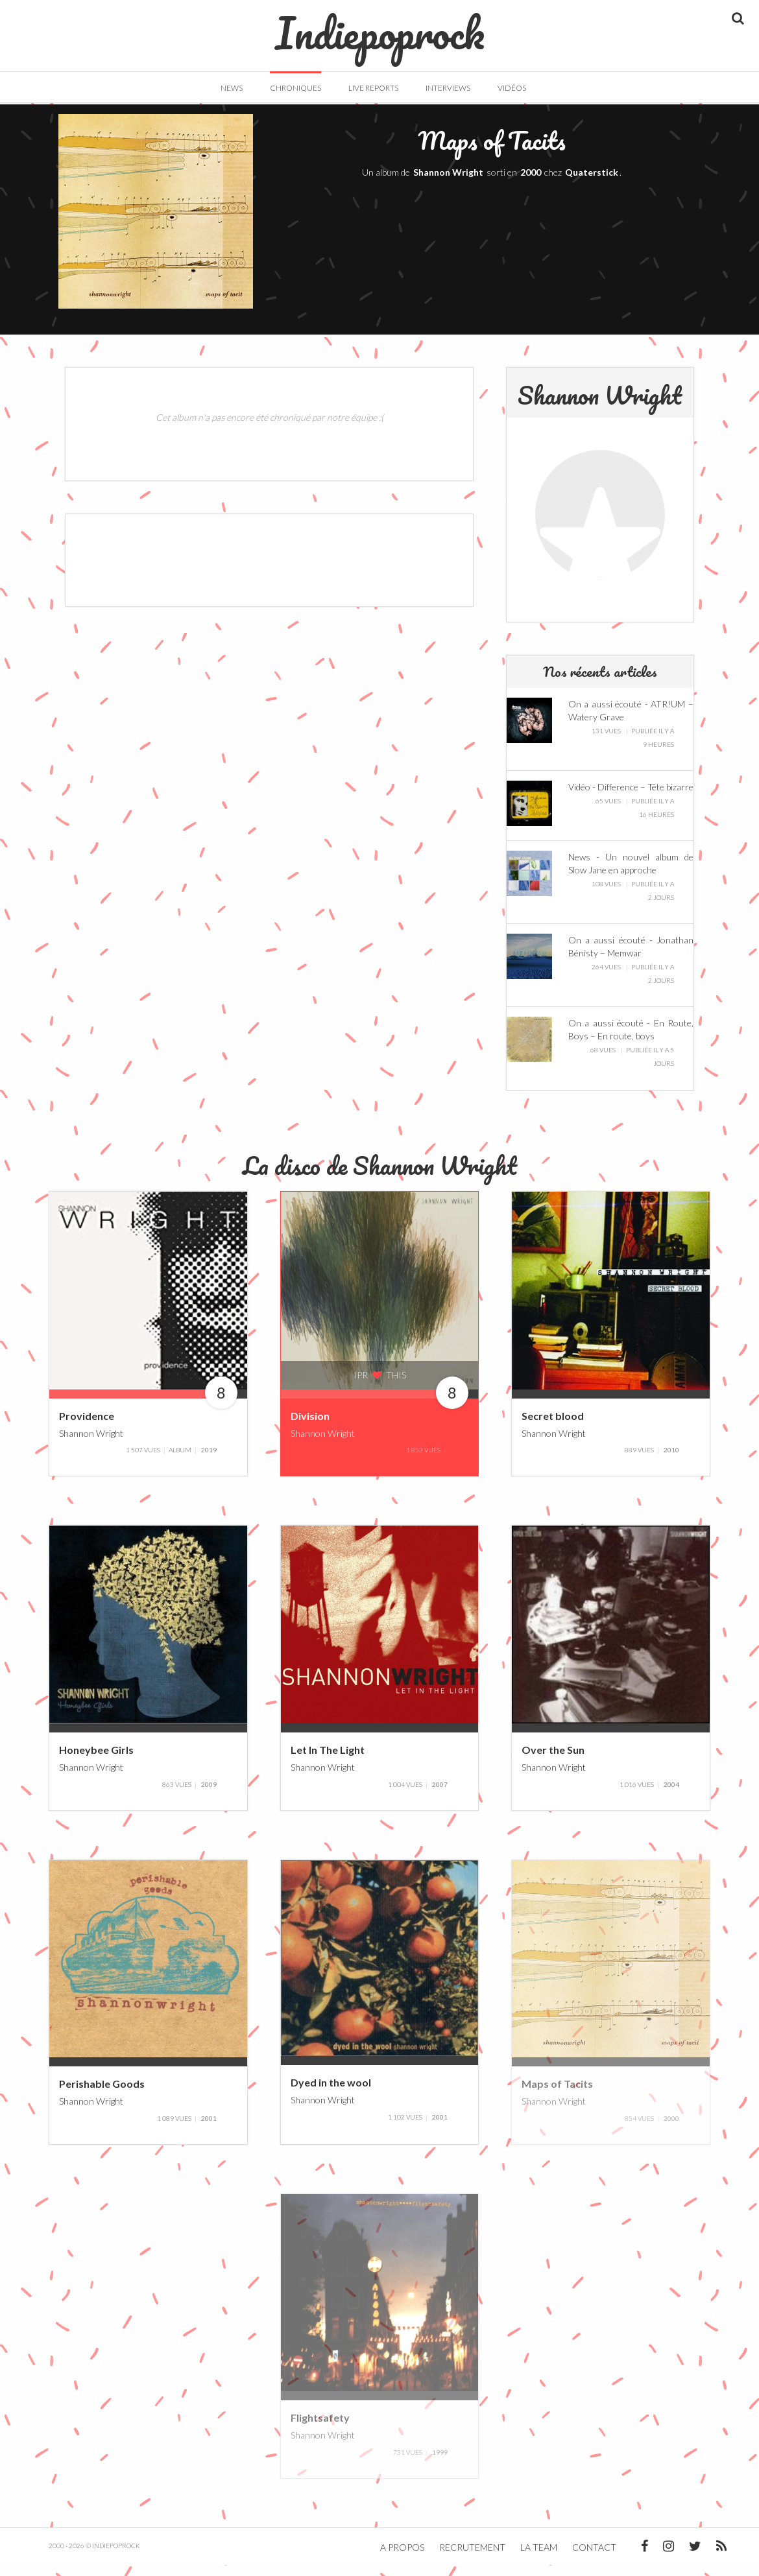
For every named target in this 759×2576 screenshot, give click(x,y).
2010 (671, 1461)
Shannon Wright (448, 183)
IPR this (380, 1386)
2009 (209, 1795)
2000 (530, 183)
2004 (671, 1795)
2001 (209, 2129)
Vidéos (512, 88)
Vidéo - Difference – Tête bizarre (630, 798)
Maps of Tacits (557, 2095)
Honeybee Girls (96, 1761)
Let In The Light (328, 1761)
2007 (440, 1795)
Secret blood (553, 1427)
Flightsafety (320, 2429)
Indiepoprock (380, 27)
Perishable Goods (102, 2095)
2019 (209, 1461)
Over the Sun (553, 1761)
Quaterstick (591, 183)
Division (310, 1427)
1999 (440, 2463)
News (232, 88)
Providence (86, 1427)
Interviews (448, 88)
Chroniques (295, 88)
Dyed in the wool (331, 2094)
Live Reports (373, 88)
